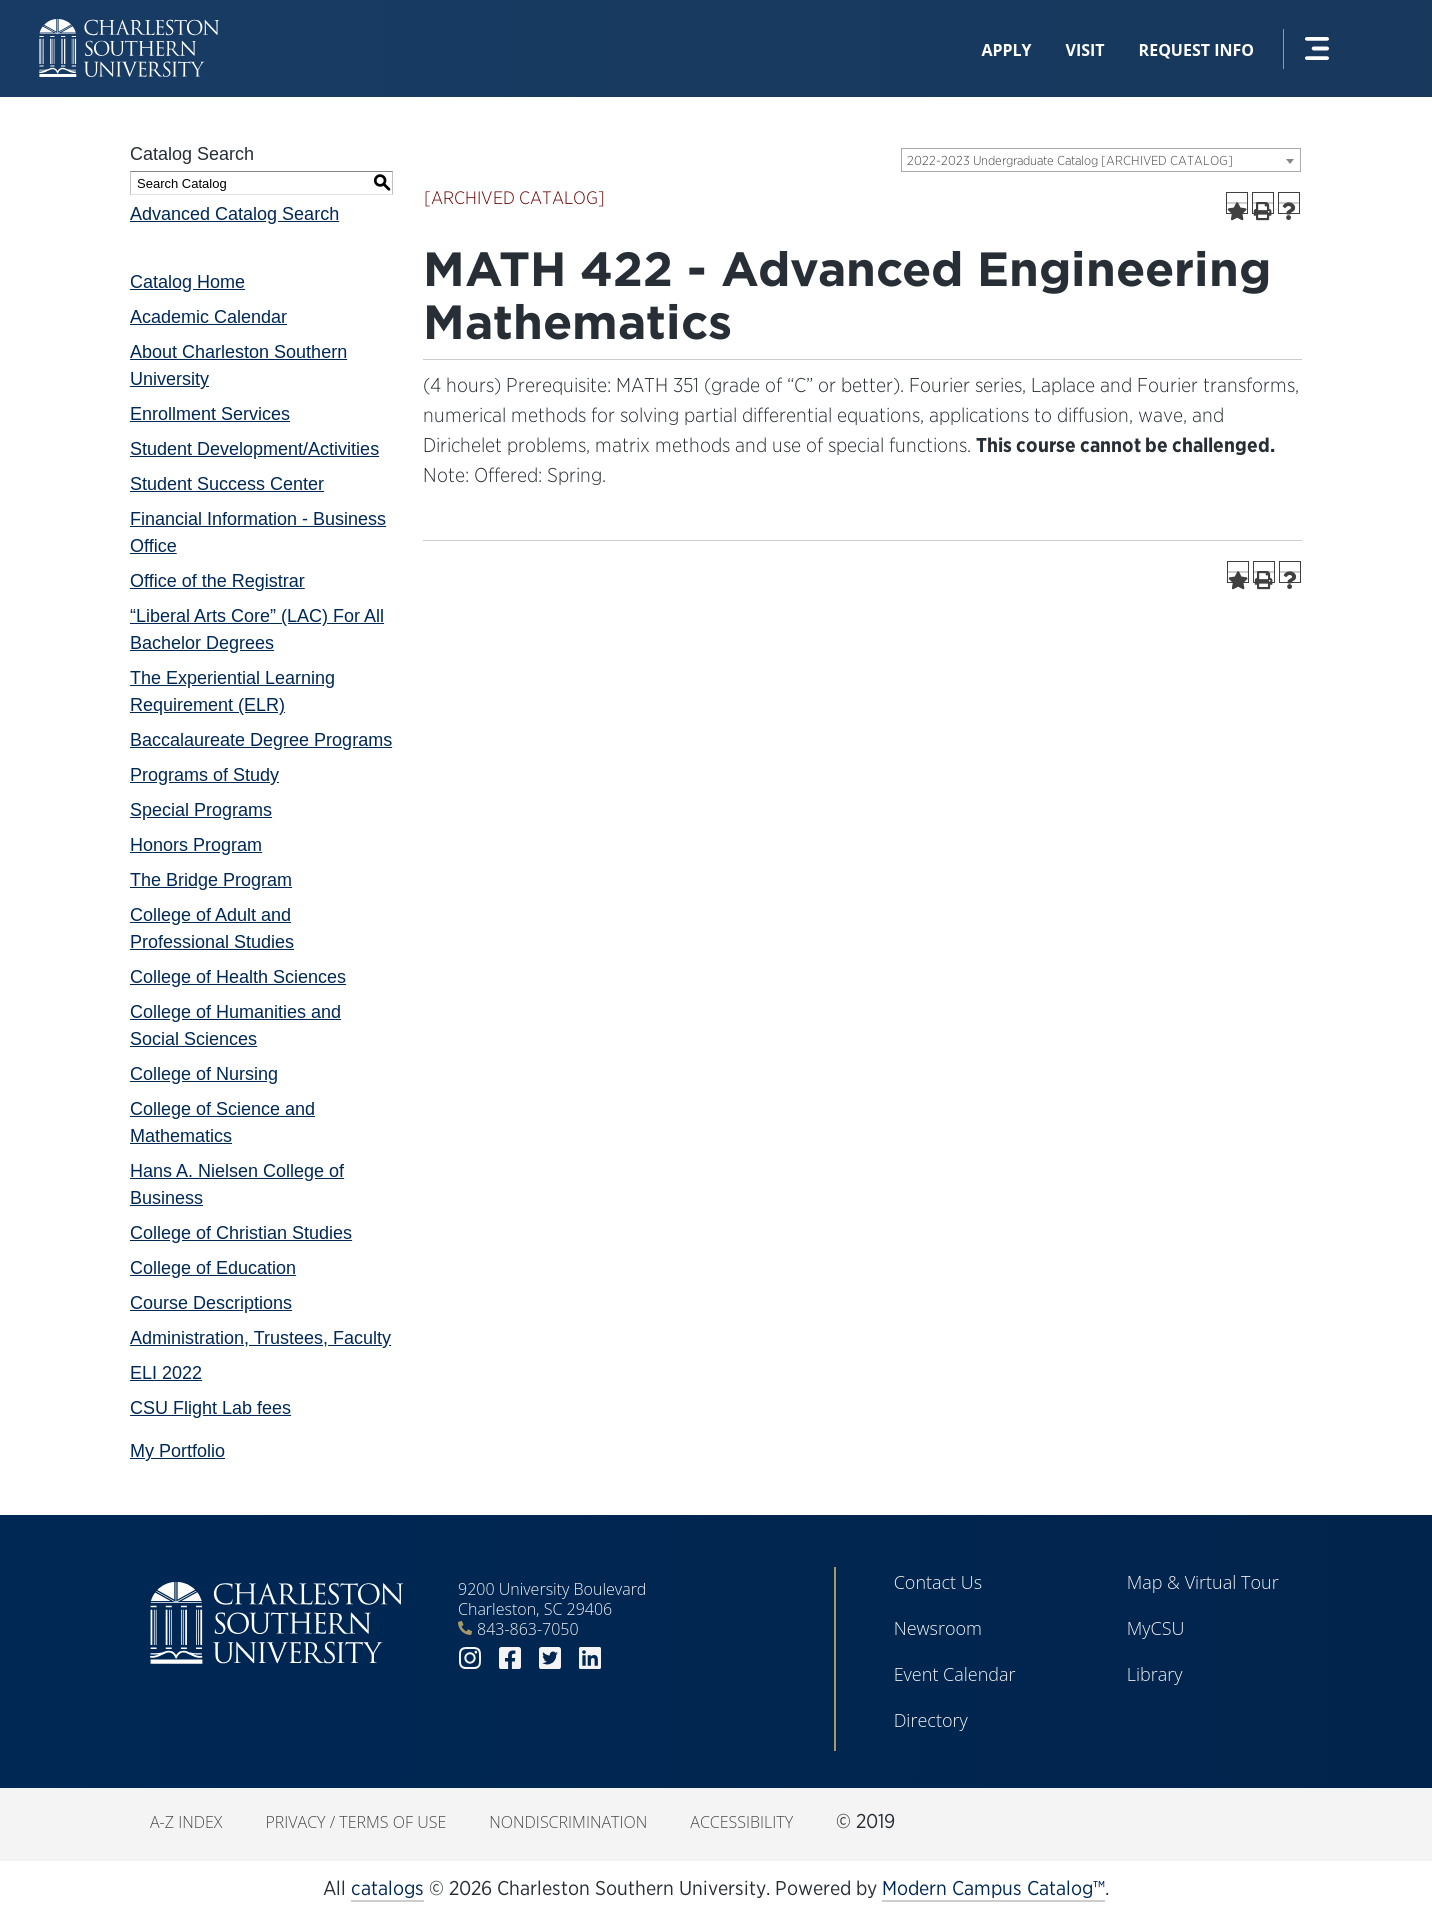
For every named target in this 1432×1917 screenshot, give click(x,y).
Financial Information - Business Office (258, 532)
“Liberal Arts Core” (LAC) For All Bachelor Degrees (257, 629)
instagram (470, 1658)
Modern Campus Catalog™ (993, 1888)
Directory (931, 1720)
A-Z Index (186, 1822)
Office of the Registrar (217, 581)
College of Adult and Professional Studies (212, 928)
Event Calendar (955, 1674)
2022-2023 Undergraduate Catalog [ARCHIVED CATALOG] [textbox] (1070, 160)
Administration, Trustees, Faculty (260, 1338)
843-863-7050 (528, 1629)
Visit (1085, 50)
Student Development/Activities (254, 449)
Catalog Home (187, 282)
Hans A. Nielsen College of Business (237, 1184)
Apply (1006, 50)
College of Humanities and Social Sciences (235, 1025)
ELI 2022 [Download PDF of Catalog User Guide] (166, 1373)
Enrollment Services (210, 414)
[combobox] (1101, 160)
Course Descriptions (211, 1303)
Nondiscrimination (568, 1822)
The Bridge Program (211, 880)
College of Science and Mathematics (222, 1122)
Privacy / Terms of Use (355, 1822)
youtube (630, 1658)
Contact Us (938, 1582)
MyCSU (1156, 1628)
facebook (510, 1658)
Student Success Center (227, 484)
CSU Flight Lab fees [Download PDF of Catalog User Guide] (210, 1408)
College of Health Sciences (238, 977)
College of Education (213, 1268)
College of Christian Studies (241, 1233)
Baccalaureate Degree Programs (261, 740)
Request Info (1196, 50)
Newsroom (938, 1628)
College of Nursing (204, 1074)
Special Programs (201, 810)
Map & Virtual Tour (1203, 1582)
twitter (550, 1658)
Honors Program (196, 845)
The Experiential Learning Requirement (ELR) (232, 691)
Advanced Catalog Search (234, 214)
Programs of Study (204, 775)
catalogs (387, 1888)
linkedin (590, 1658)
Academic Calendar (208, 317)
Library (1155, 1674)
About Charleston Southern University (238, 365)
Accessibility (741, 1822)
